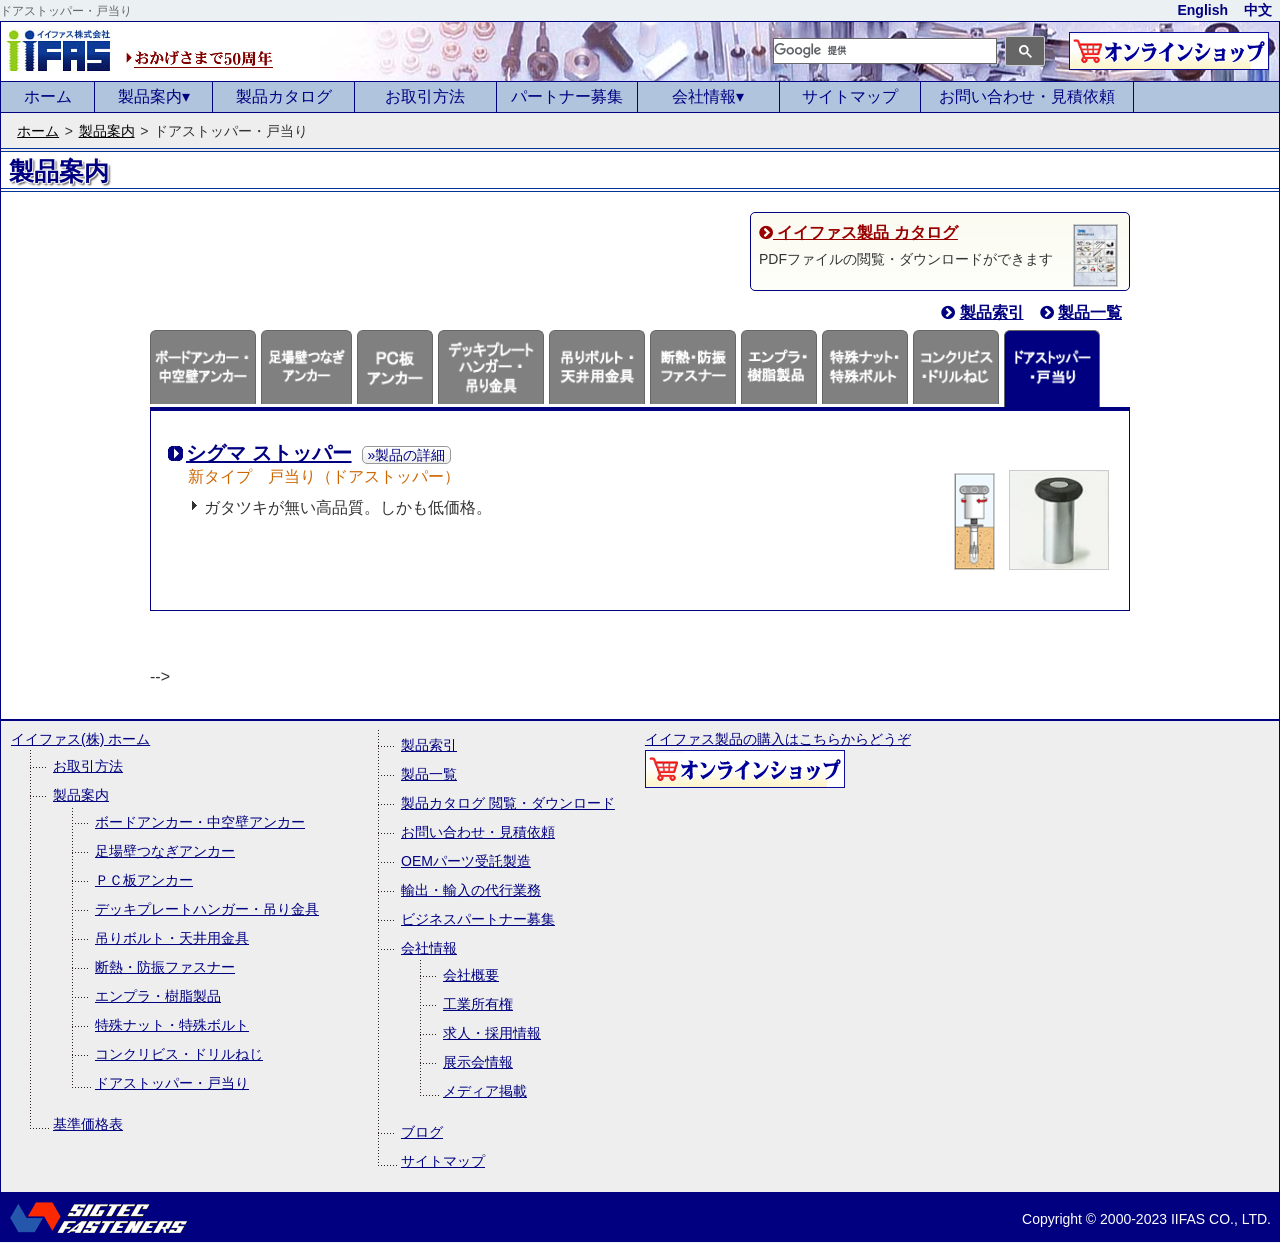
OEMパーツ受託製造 (466, 861)
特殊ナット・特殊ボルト (172, 1025)
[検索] (885, 50)
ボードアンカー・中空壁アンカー (200, 822)
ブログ (422, 1132)
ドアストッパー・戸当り (172, 1083)
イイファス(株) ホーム (80, 739)
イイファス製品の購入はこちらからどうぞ (778, 759)
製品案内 (154, 96)
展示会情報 (478, 1062)
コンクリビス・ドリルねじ (179, 1054)
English (1202, 10)
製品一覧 (429, 774)
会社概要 (471, 975)
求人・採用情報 (492, 1033)
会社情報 (708, 96)
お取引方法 (425, 96)
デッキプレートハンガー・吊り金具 (207, 909)
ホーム (48, 96)
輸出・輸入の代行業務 (471, 890)
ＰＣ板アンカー (144, 880)
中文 (1258, 10)
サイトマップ (850, 96)
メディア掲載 (485, 1091)
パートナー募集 (567, 96)
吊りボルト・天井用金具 (172, 938)
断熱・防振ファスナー (165, 967)
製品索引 (429, 745)
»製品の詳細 (407, 455)
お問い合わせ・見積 (1027, 96)
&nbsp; (201, 172)
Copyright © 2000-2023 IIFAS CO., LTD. (1146, 1219)
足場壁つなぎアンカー (165, 851)
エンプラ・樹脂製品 (158, 996)
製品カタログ (284, 96)
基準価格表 (88, 1124)
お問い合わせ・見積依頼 (478, 832)
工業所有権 (478, 1004)
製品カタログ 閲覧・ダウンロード (508, 803)
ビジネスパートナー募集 (478, 919)
